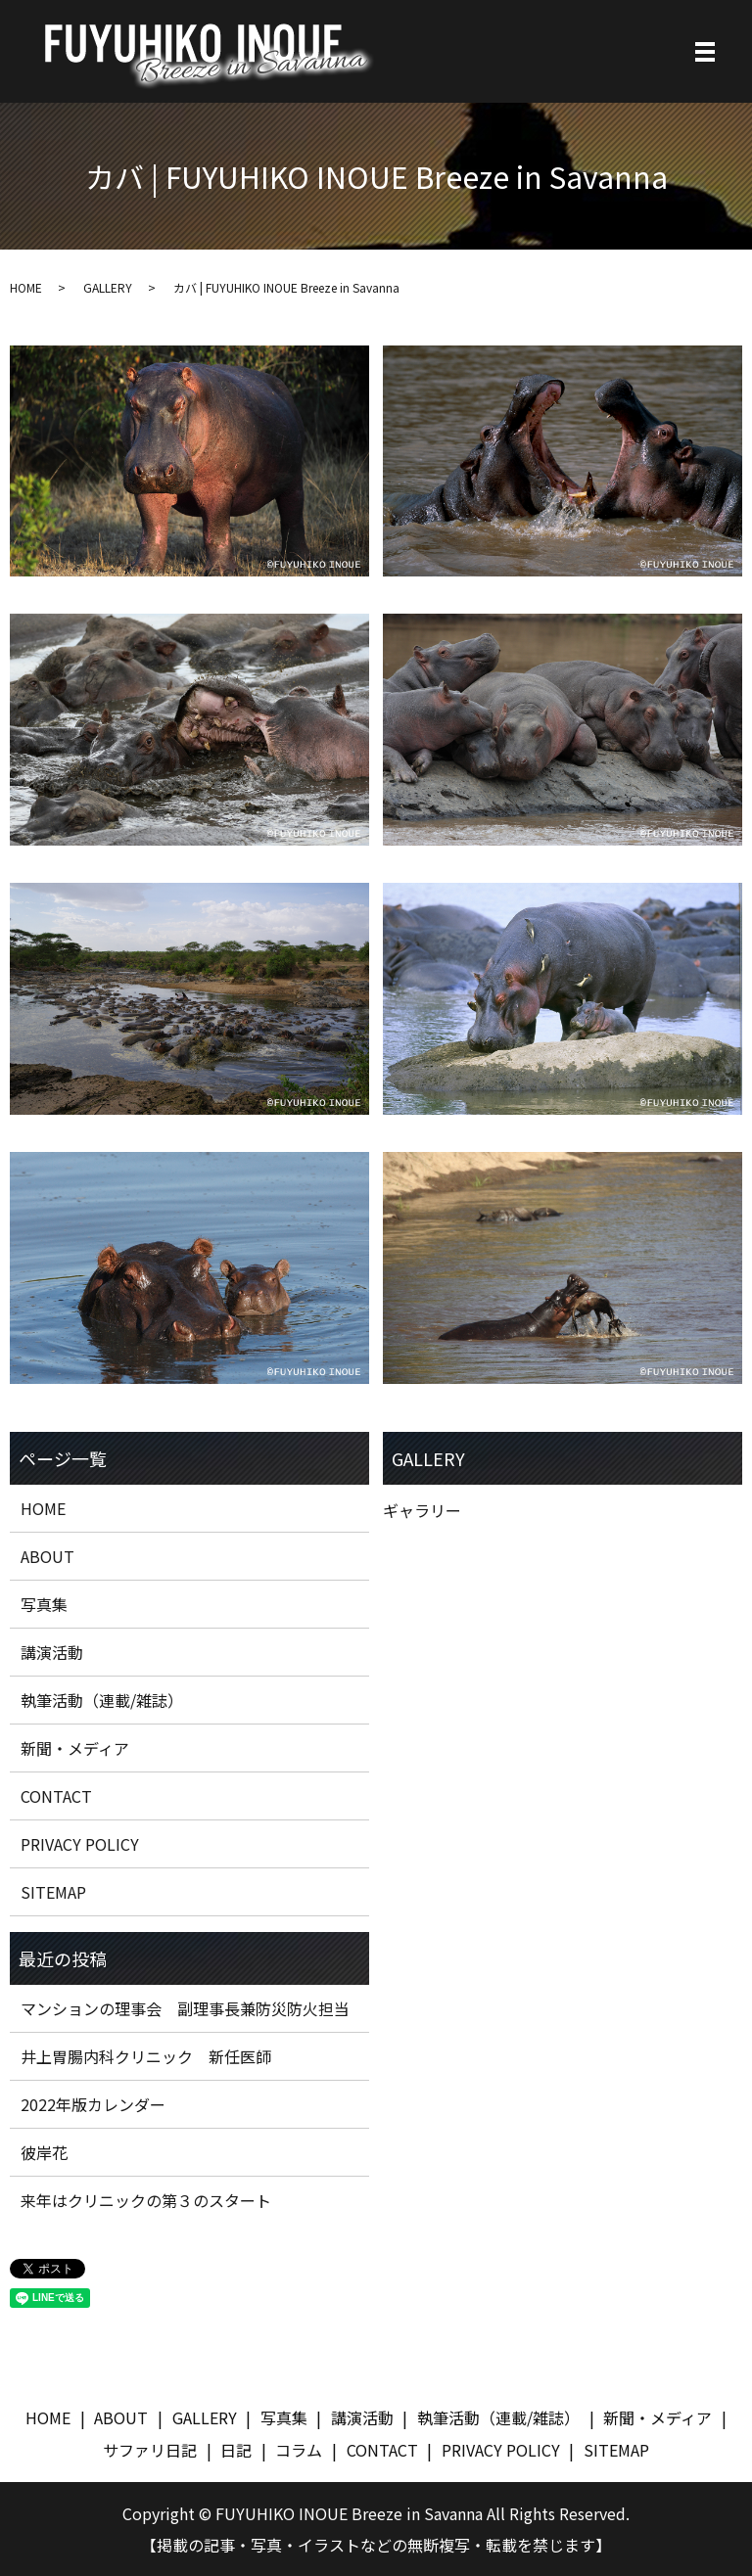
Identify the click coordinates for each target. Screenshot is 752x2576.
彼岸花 (44, 2152)
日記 (236, 2449)
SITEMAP (53, 1892)
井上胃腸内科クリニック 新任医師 (146, 2056)
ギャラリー (422, 1510)
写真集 (44, 1604)
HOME (26, 287)
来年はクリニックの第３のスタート (146, 2200)
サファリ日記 (150, 2449)
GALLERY (107, 287)
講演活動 (52, 1652)
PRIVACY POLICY (80, 1844)
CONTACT (56, 1796)
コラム (298, 2449)
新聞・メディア (75, 1748)
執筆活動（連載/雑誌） (102, 1700)
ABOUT (47, 1556)
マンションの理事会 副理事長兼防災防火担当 (185, 2008)
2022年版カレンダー (93, 2104)
